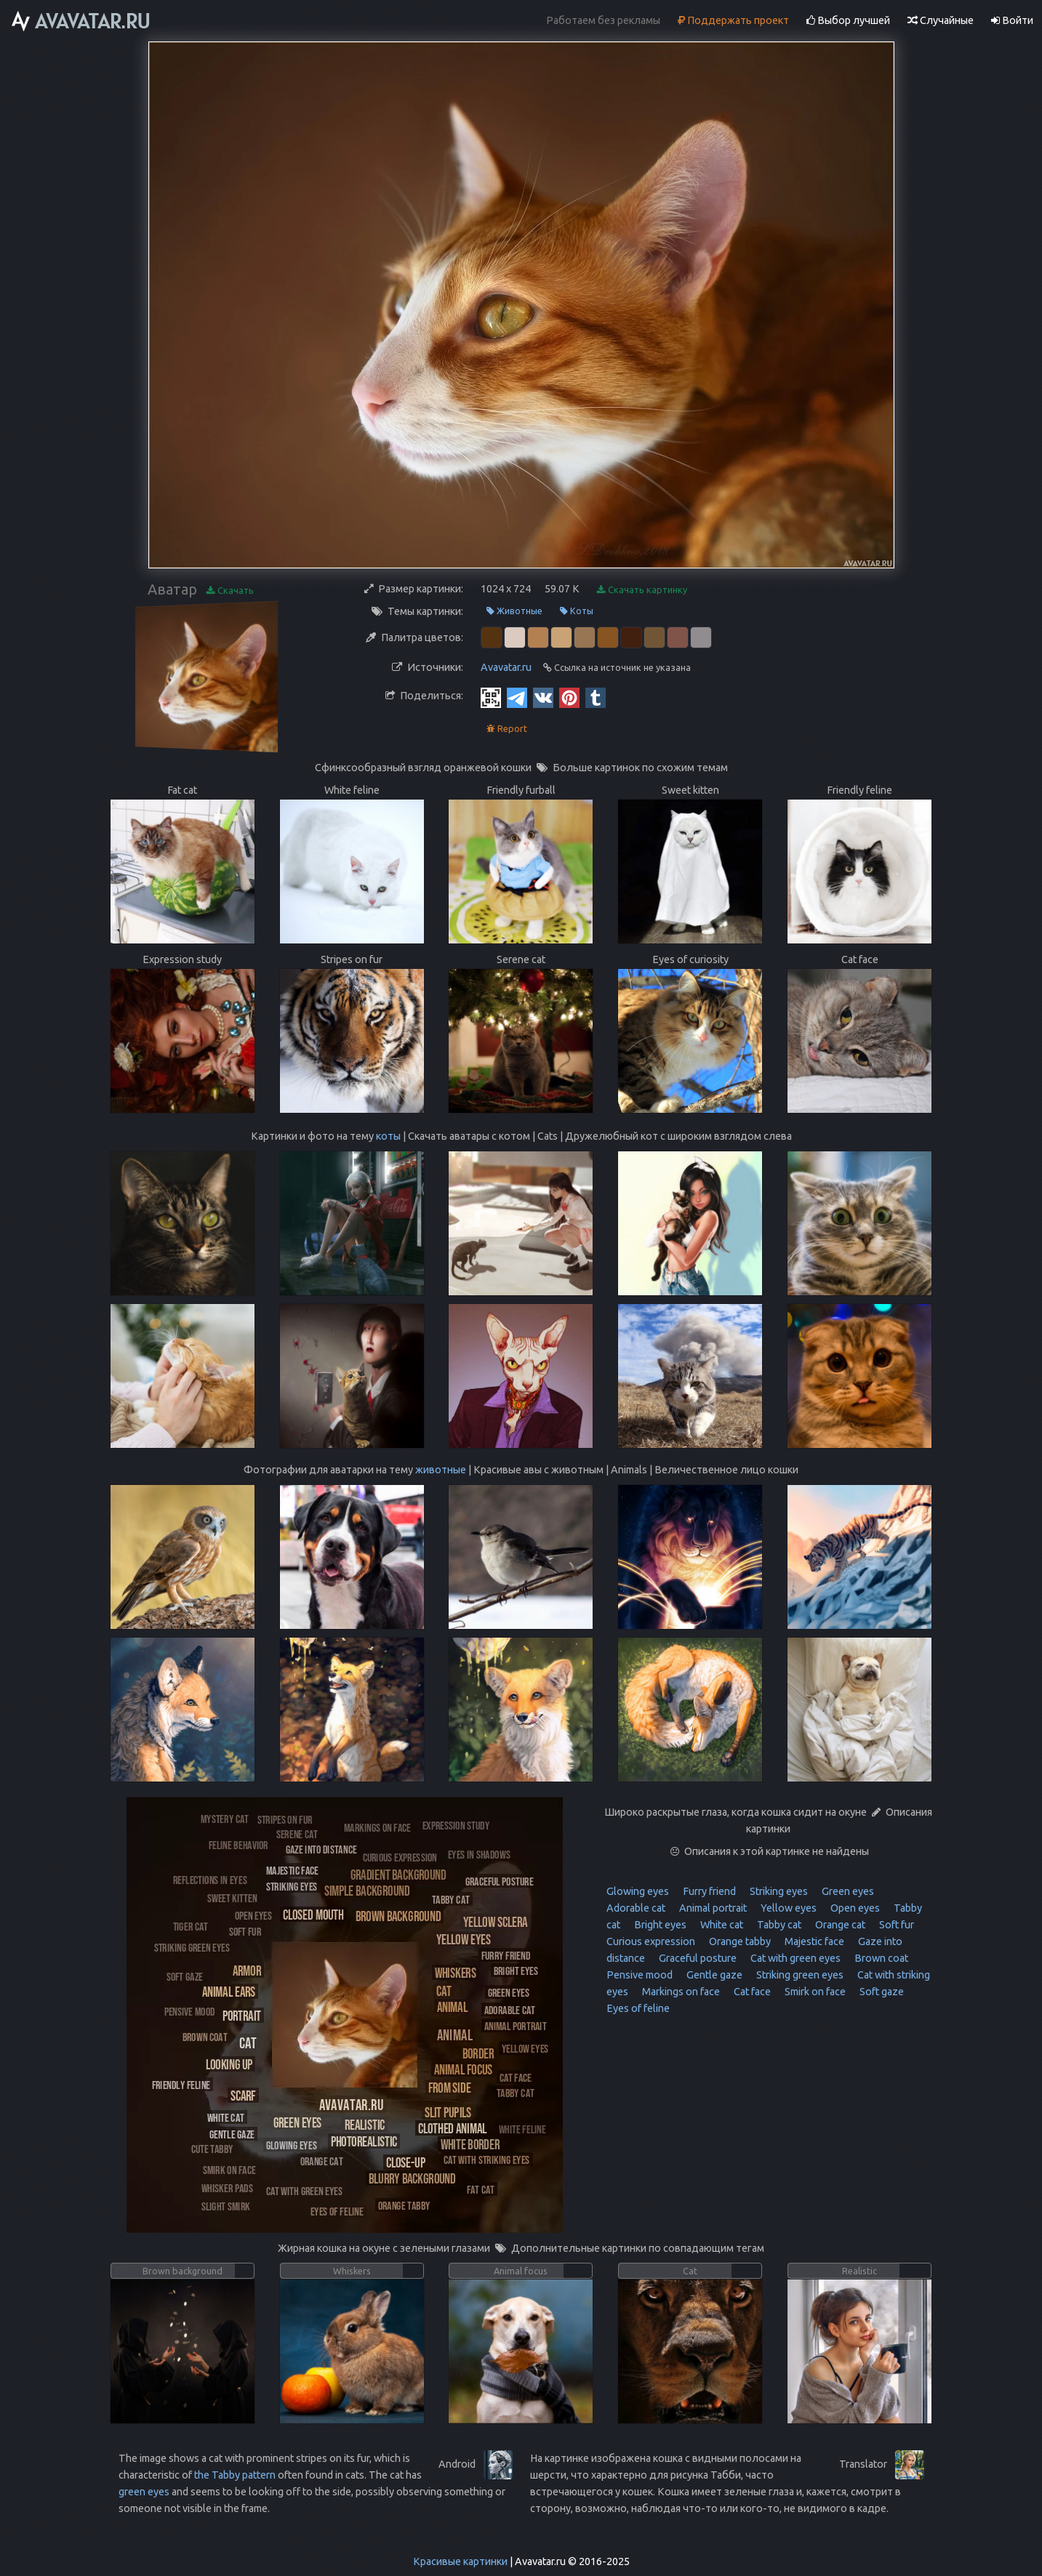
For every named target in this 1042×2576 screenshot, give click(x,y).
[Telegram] (517, 697)
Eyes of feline (638, 2008)
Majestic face (813, 1941)
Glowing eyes (637, 1891)
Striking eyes (778, 1891)
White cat (720, 1925)
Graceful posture (697, 1958)
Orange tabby (739, 1941)
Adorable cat (635, 1908)
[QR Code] (491, 697)
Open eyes (854, 1908)
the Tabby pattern (235, 2475)
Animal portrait (712, 1908)
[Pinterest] (569, 697)
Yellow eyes (787, 1908)
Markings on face (680, 1991)
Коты (576, 610)
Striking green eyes (798, 1975)
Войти (1012, 20)
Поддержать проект (733, 20)
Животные (514, 610)
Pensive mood (639, 1975)
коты (388, 1136)
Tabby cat (778, 1925)
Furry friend (708, 1891)
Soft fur (895, 1925)
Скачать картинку (642, 589)
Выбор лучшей (848, 20)
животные (440, 1470)
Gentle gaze (713, 1975)
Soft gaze (880, 1991)
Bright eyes (659, 1925)
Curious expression (650, 1941)
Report (506, 728)
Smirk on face (814, 1991)
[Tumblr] (595, 697)
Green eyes (846, 1891)
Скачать (230, 590)
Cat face (751, 1991)
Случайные (940, 20)
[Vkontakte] (543, 697)
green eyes (144, 2491)
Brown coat (880, 1958)
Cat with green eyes (794, 1958)
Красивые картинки (460, 2561)
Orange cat (839, 1925)
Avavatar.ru (506, 667)
